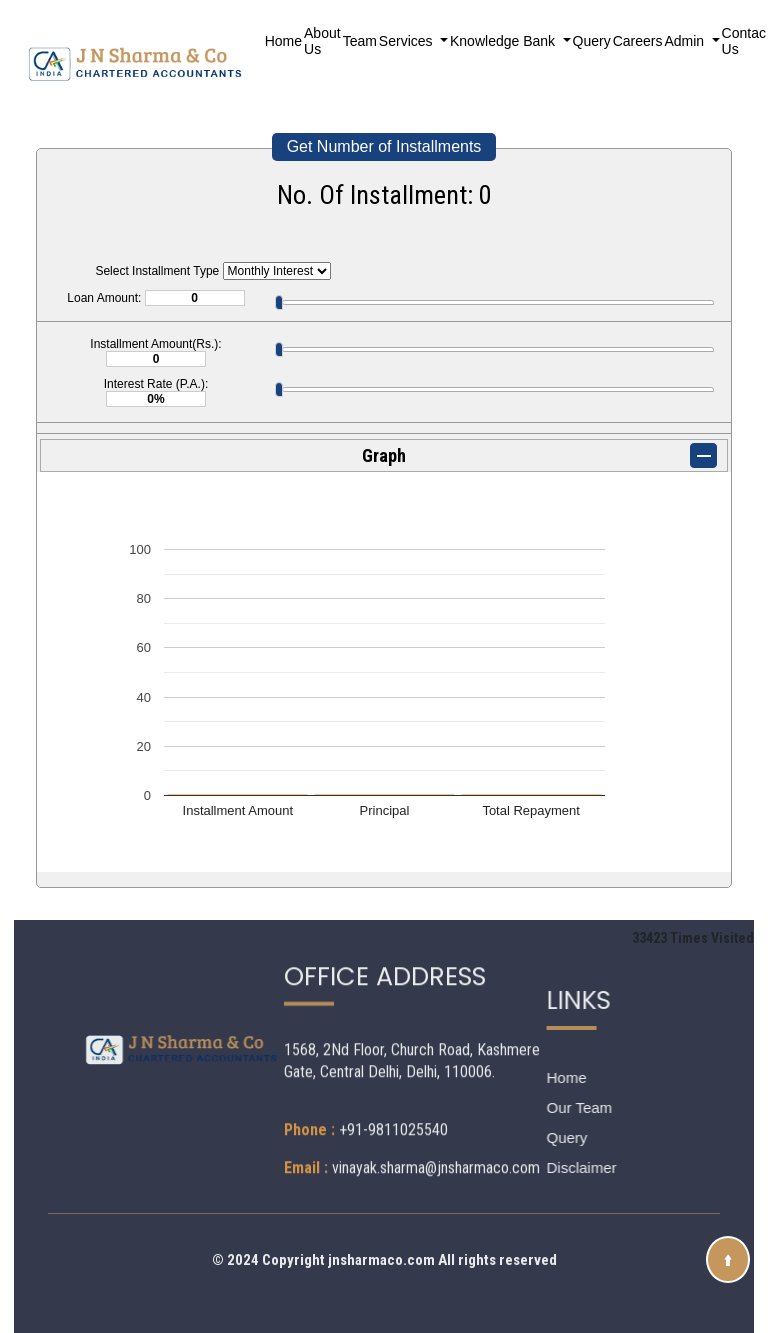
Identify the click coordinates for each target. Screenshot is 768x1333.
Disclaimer (523, 1167)
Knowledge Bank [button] (504, 41)
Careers (638, 41)
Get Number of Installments (384, 146)
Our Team (521, 1107)
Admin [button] (686, 41)
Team (360, 41)
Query (592, 41)
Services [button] (408, 41)
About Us (322, 41)
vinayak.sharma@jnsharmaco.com (436, 1084)
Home (283, 41)
